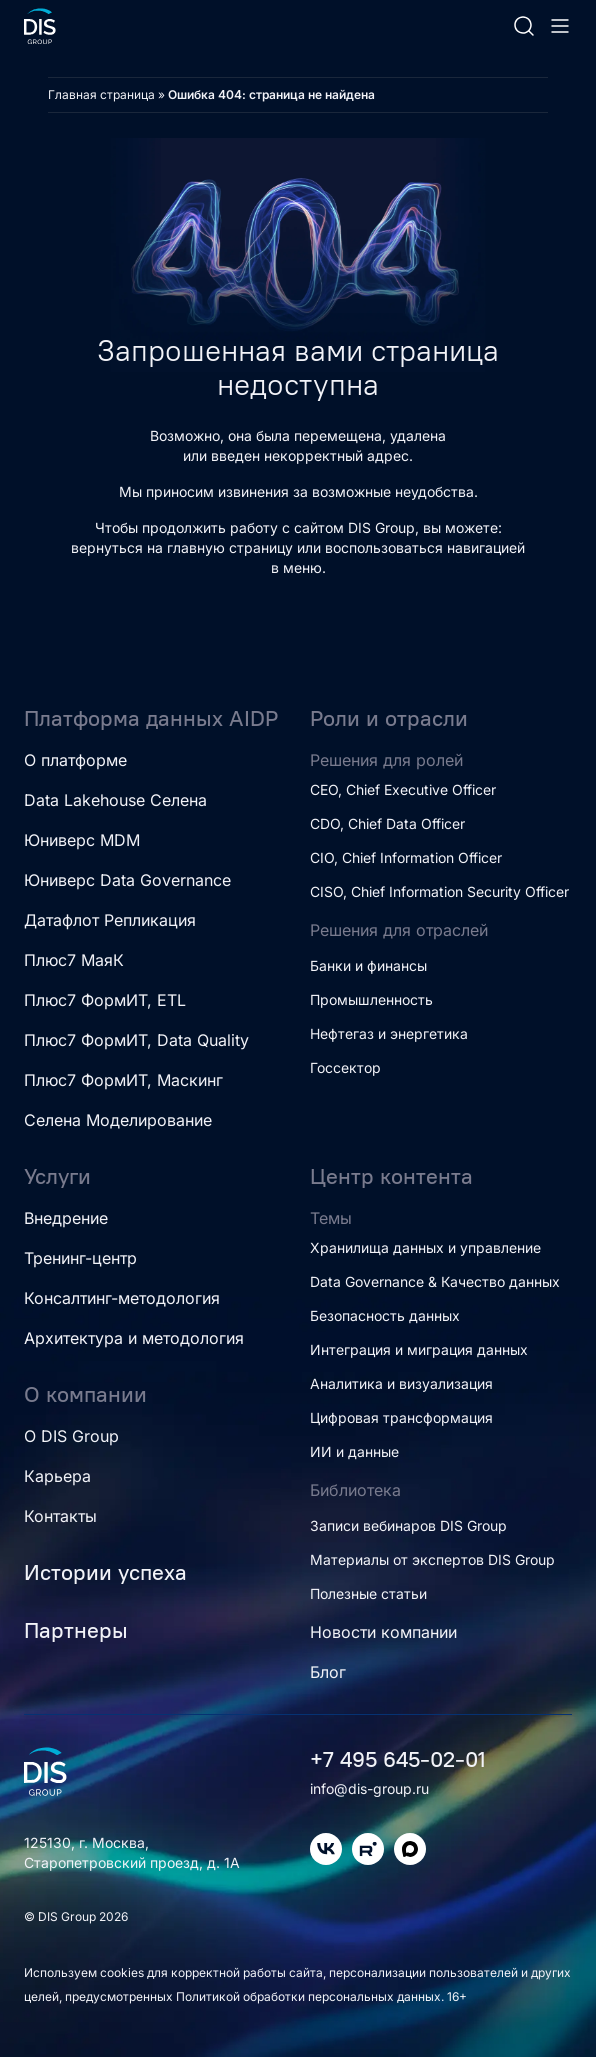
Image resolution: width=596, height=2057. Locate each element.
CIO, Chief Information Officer (406, 857)
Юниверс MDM (82, 840)
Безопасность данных (385, 1315)
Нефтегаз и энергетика (389, 1033)
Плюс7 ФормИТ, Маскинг (123, 1080)
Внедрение (66, 1218)
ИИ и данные (354, 1451)
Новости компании (383, 1632)
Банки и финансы (368, 965)
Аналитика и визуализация (401, 1383)
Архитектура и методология (134, 1338)
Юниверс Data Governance (127, 880)
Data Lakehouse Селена (115, 800)
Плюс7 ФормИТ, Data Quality (136, 1040)
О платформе (75, 760)
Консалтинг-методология (122, 1298)
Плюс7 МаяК (74, 960)
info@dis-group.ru (369, 1788)
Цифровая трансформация (401, 1417)
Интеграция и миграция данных (419, 1349)
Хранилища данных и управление (425, 1247)
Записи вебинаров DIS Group (408, 1525)
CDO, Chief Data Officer (387, 823)
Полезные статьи (368, 1593)
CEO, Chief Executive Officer (403, 789)
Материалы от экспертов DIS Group (432, 1559)
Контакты (60, 1516)
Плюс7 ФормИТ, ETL (105, 1000)
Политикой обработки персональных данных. (311, 1996)
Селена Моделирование (118, 1120)
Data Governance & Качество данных (435, 1281)
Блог (328, 1672)
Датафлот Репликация (110, 920)
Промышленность (371, 999)
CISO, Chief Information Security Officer (439, 891)
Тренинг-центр (80, 1258)
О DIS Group (71, 1436)
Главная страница (101, 94)
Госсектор (345, 1067)
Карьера (57, 1476)
